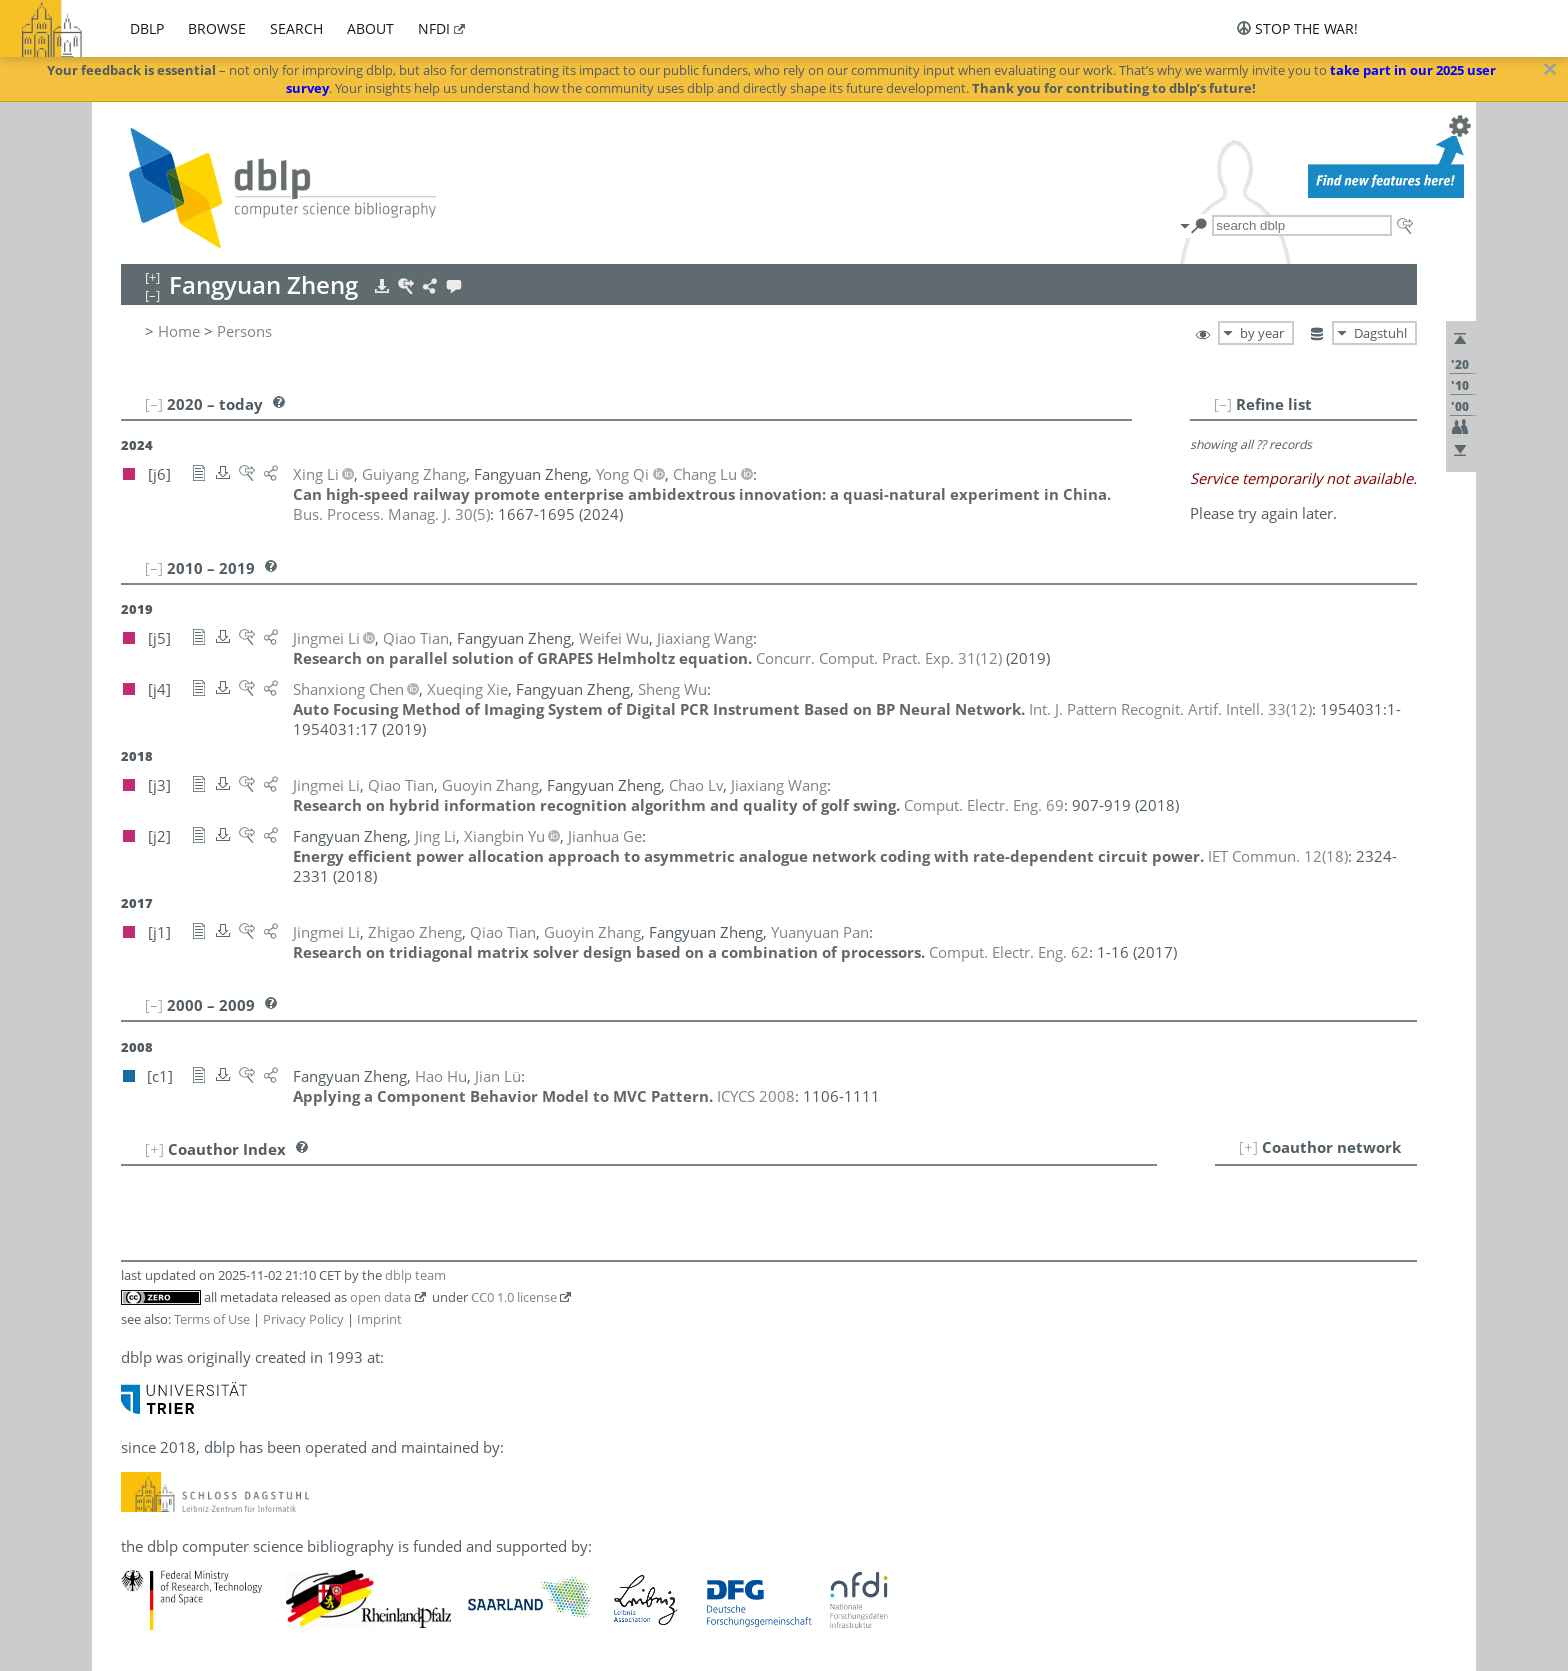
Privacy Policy (303, 1319)
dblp (147, 28)
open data (380, 1297)
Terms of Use (212, 1319)
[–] (1223, 404)
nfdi (434, 28)
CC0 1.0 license (514, 1297)
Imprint (379, 1319)
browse (217, 28)
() (391, 514)
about (370, 28)
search (296, 28)
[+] (1248, 1147)
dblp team (415, 1275)
